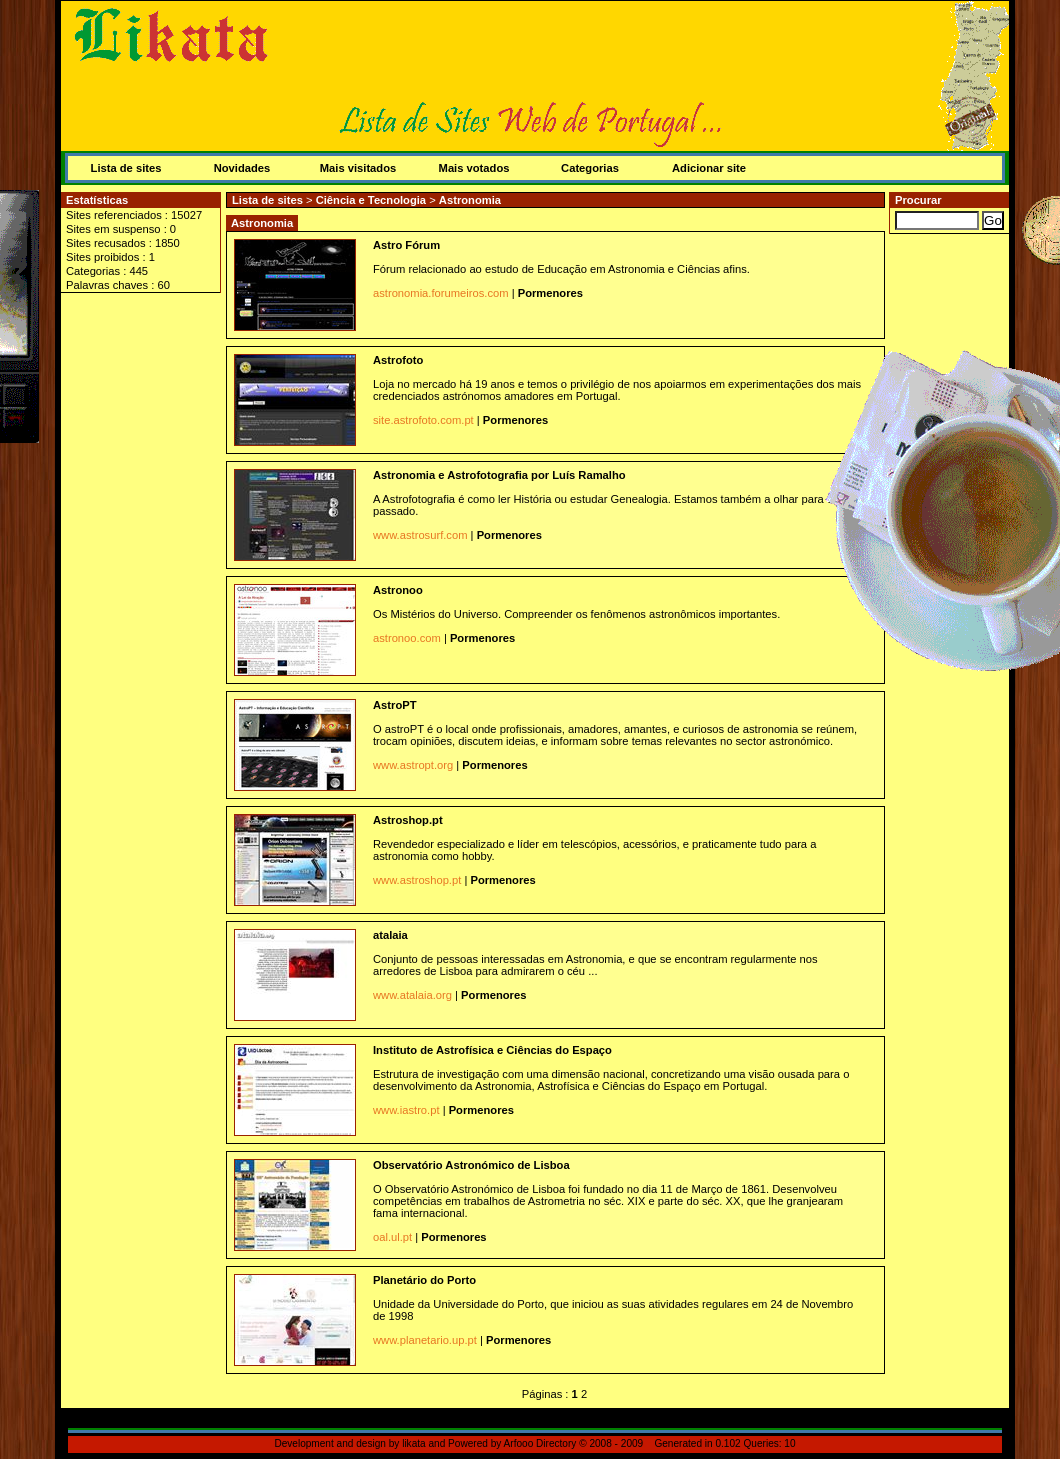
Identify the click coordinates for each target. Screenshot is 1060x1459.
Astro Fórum (406, 245)
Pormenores (550, 293)
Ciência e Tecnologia (373, 200)
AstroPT (395, 705)
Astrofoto (398, 360)
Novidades (242, 168)
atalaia (390, 935)
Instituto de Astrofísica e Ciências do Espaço (492, 1050)
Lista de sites (126, 168)
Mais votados (474, 168)
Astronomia (470, 200)
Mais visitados (358, 168)
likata (414, 1443)
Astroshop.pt (408, 820)
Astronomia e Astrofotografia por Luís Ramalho (499, 475)
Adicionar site (709, 168)
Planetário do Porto (424, 1280)
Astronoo (398, 590)
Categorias (590, 168)
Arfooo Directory (540, 1443)
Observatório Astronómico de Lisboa (471, 1165)
